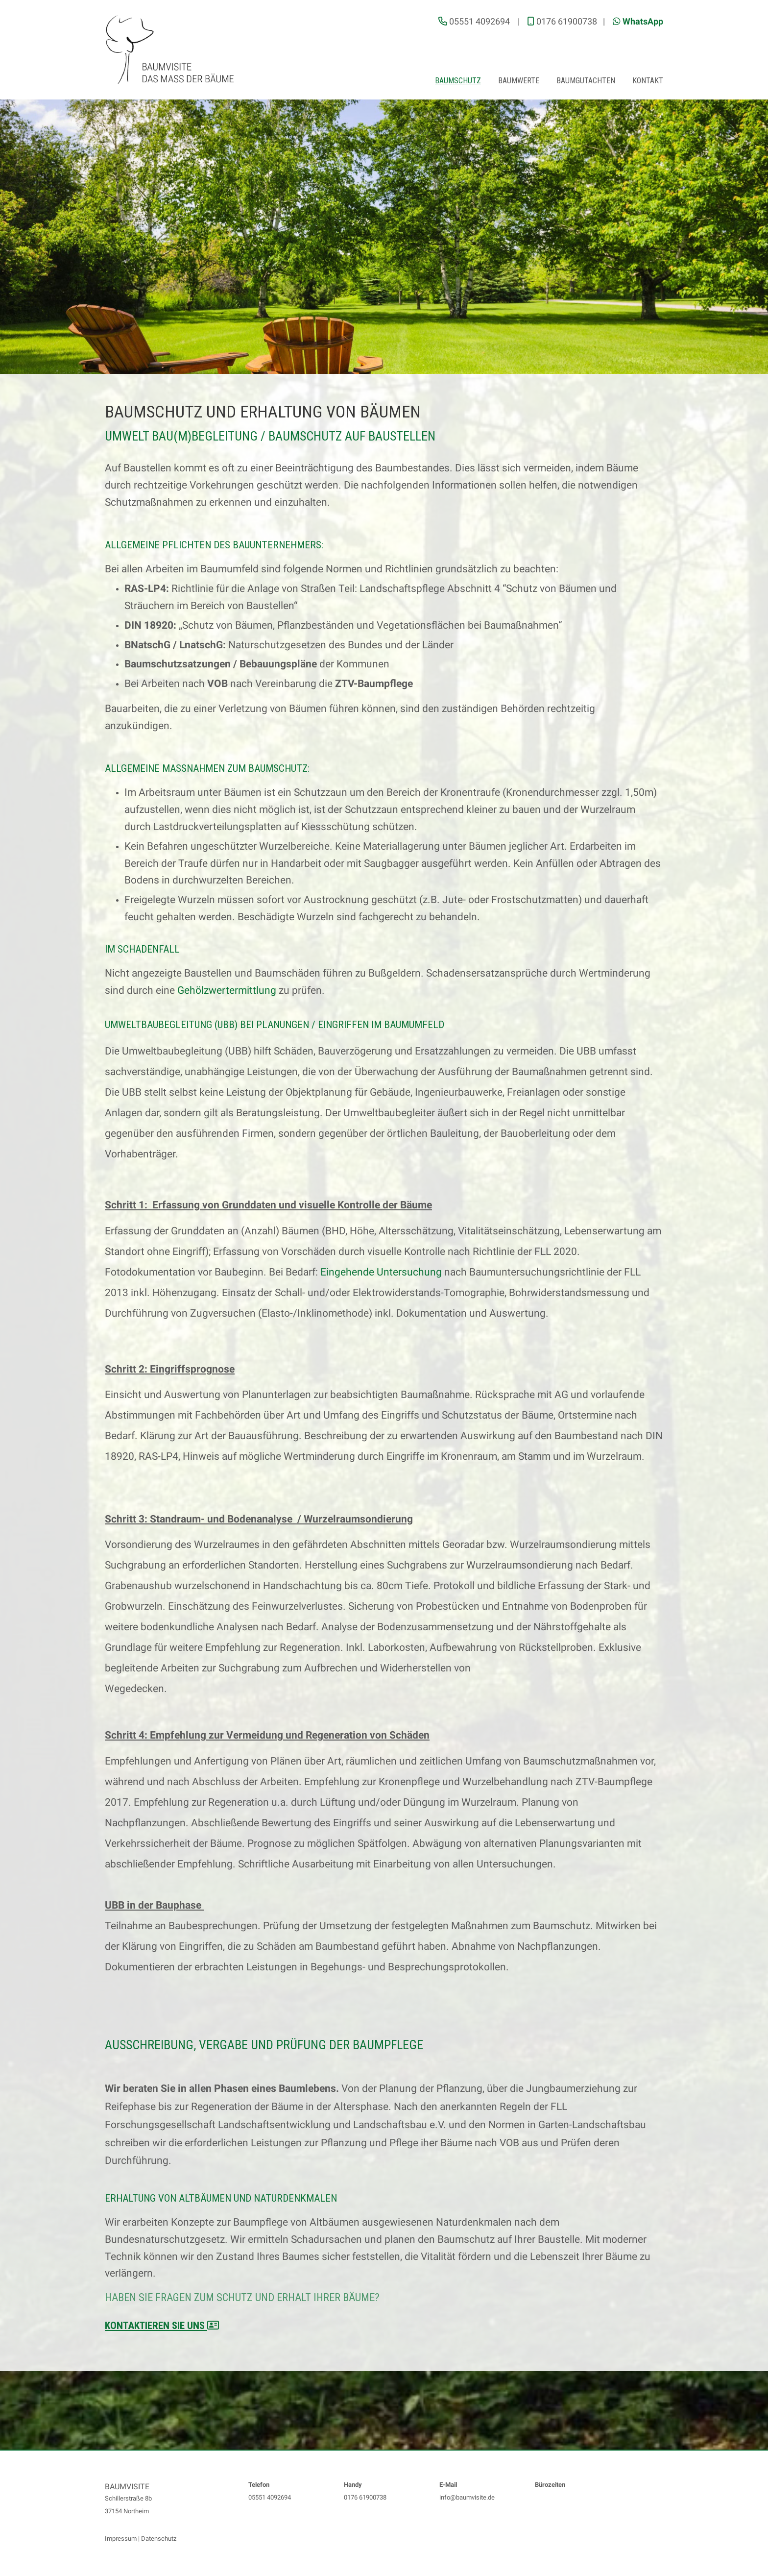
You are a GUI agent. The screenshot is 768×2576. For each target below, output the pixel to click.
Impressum (121, 2538)
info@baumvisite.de (467, 2497)
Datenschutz (158, 2538)
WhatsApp (643, 21)
